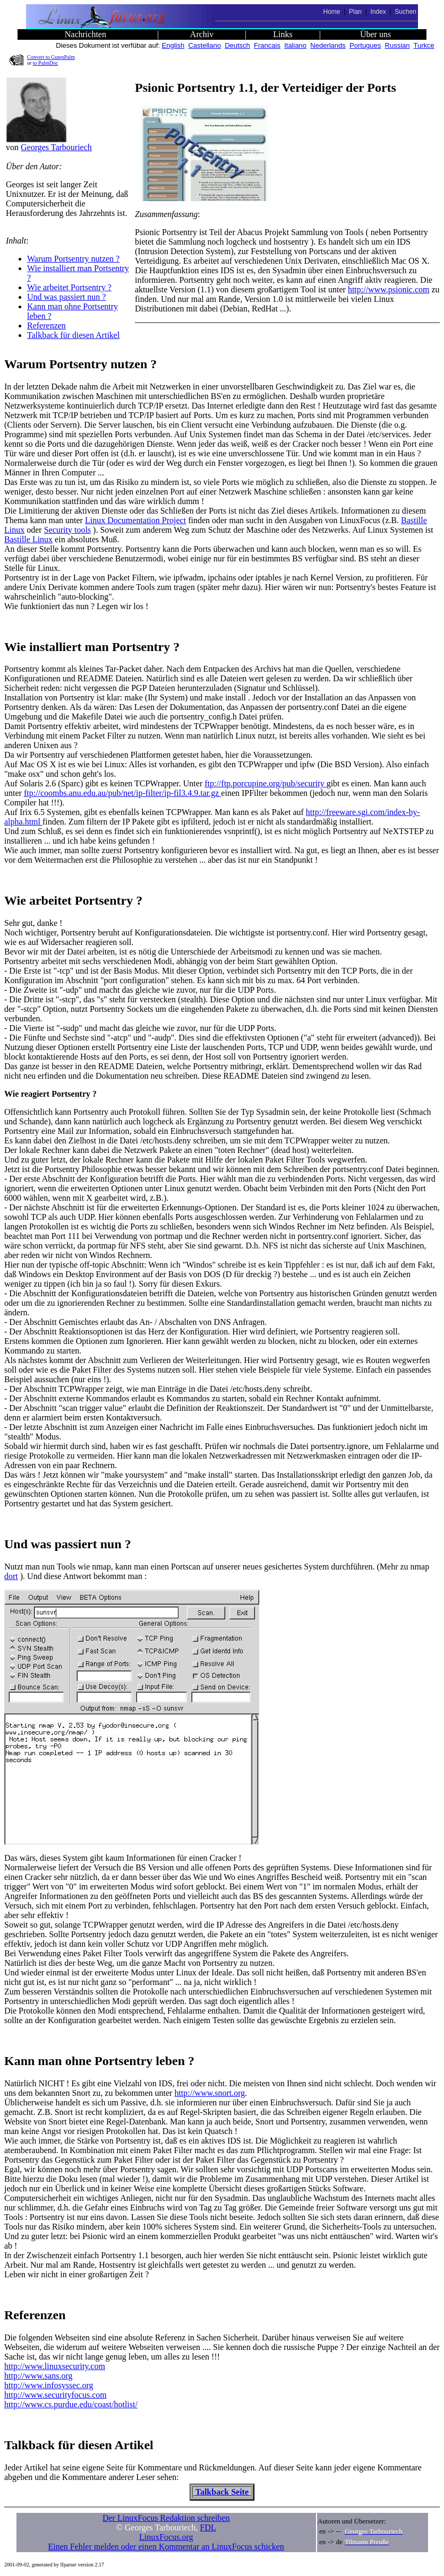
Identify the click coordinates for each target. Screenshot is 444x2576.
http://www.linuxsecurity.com (54, 2366)
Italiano (295, 45)
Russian (397, 45)
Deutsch (237, 45)
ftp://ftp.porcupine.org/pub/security (265, 783)
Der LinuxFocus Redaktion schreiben (166, 2517)
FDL (208, 2527)
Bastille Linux (28, 539)
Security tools (67, 529)
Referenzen (46, 325)
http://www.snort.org (209, 2092)
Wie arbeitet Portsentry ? (69, 287)
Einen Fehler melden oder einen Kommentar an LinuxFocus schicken (166, 2546)
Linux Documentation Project (135, 520)
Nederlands (328, 45)
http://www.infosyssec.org (48, 2385)
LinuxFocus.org (166, 2537)
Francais (267, 45)
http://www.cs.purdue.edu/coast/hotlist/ (71, 2404)
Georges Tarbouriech (56, 147)
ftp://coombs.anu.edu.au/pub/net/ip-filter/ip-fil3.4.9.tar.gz (122, 792)
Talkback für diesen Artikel (73, 335)
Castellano (204, 45)
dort (11, 1576)
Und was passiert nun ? (66, 296)
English (173, 45)
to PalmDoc (45, 63)
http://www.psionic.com (389, 289)
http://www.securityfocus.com (55, 2394)
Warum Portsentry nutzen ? (73, 258)
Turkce (424, 45)
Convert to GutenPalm (51, 57)
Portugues (365, 45)
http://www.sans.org (38, 2375)
